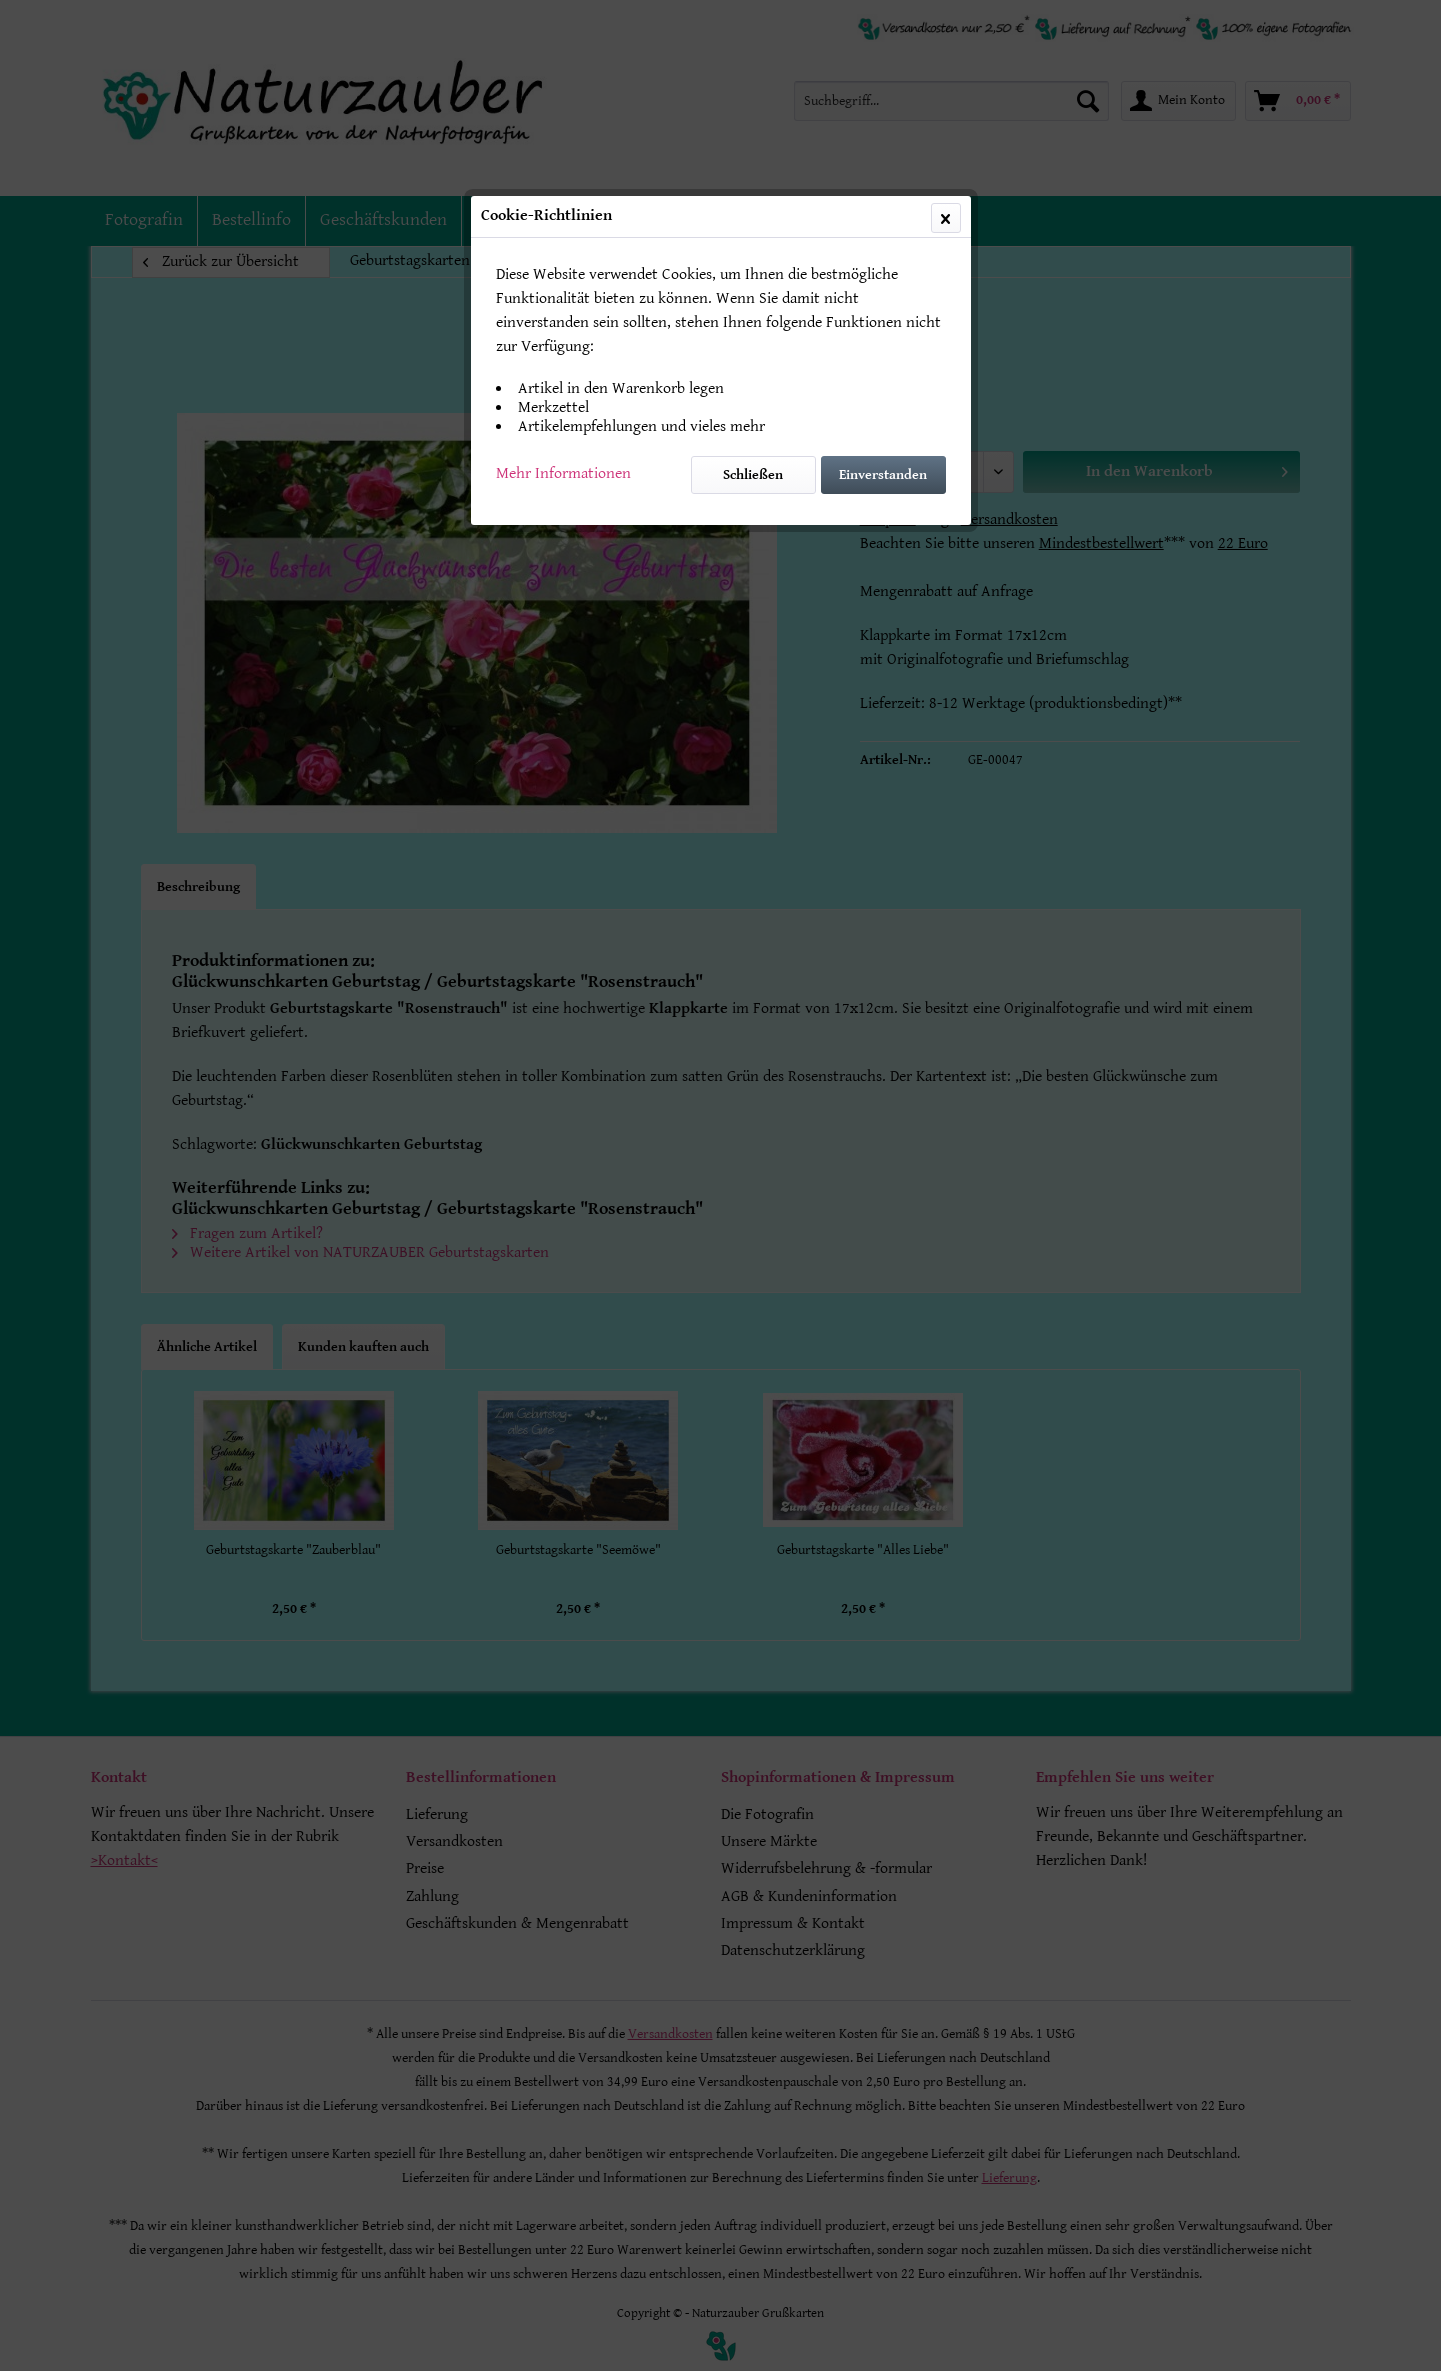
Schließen (753, 475)
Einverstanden (883, 475)
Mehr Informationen (563, 473)
